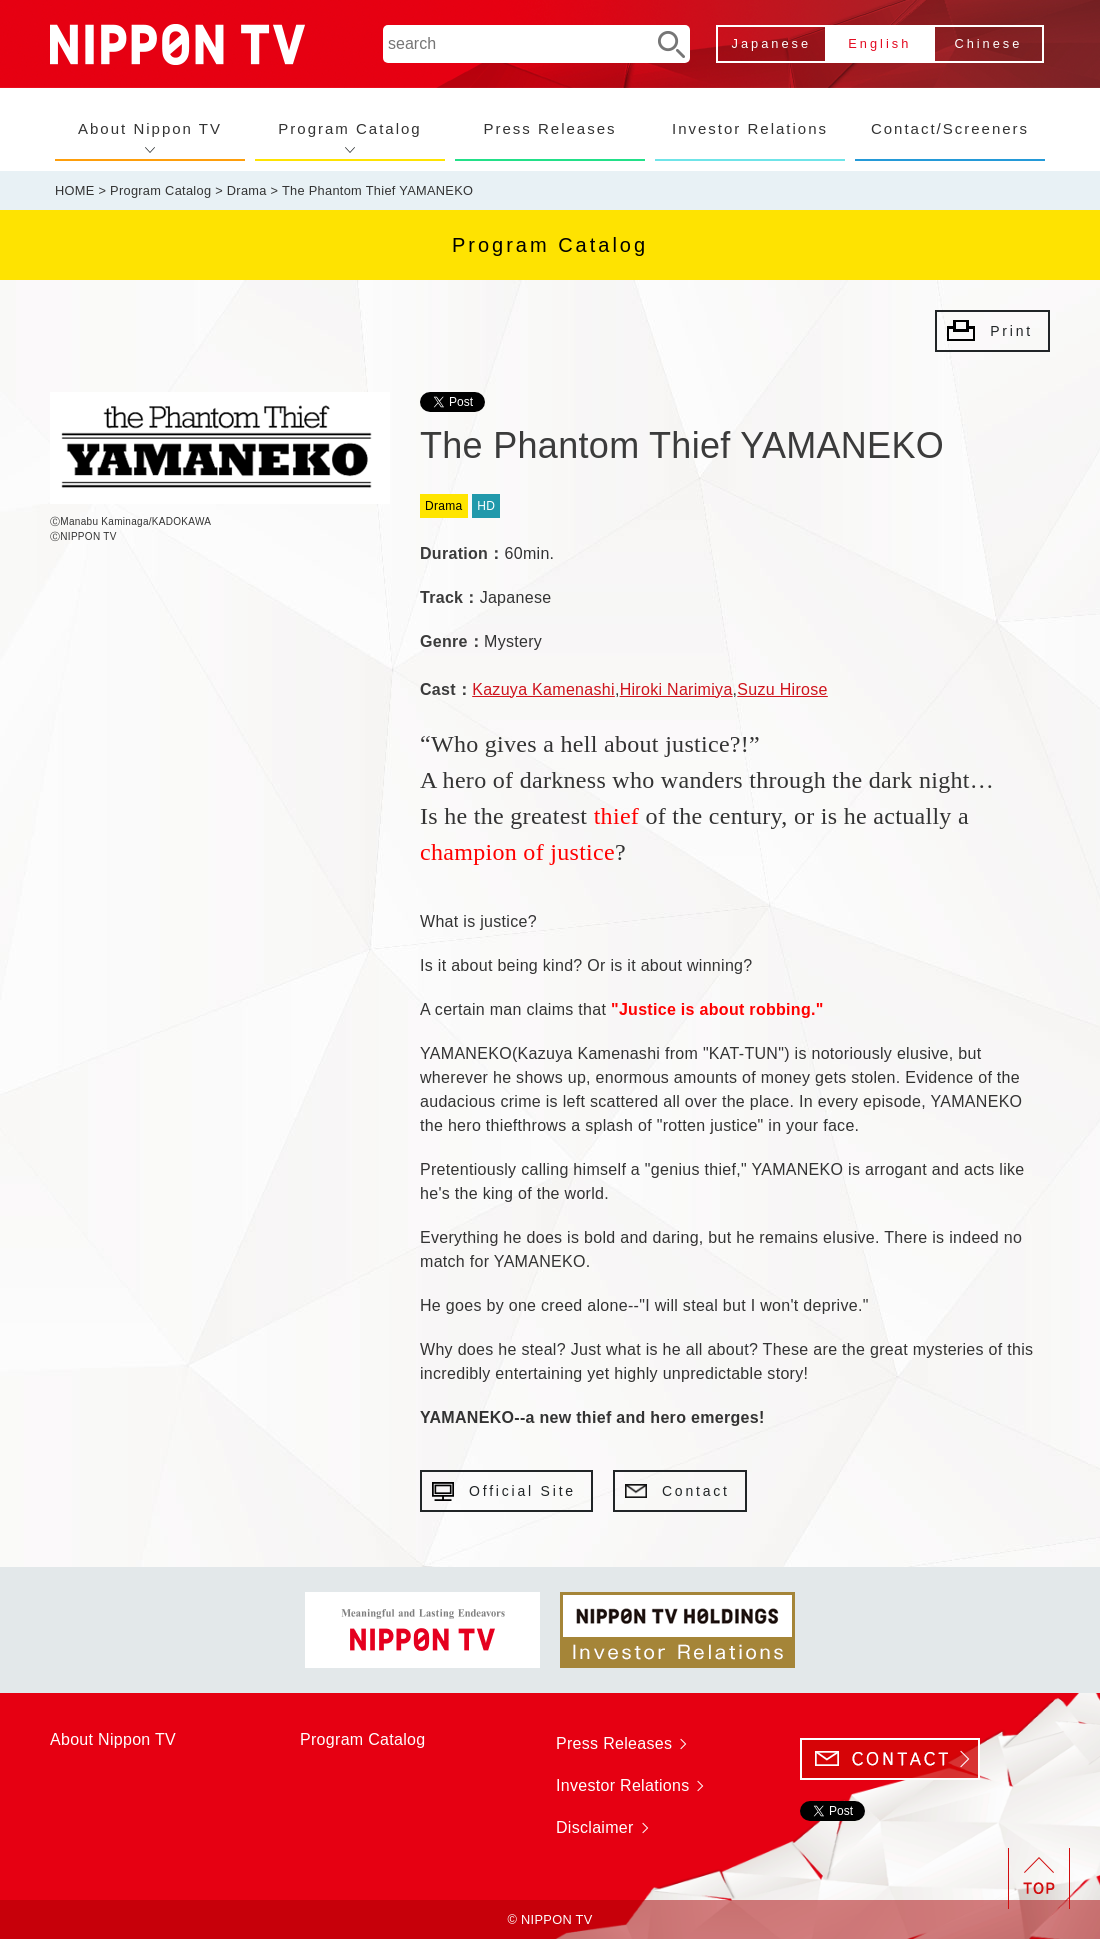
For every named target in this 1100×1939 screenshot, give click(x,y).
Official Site (522, 1491)
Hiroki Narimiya (676, 689)
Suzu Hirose (782, 689)
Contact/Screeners (950, 128)
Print (1011, 331)
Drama (247, 190)
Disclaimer (595, 1827)
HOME (75, 190)
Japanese (772, 43)
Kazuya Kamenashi (543, 689)
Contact (696, 1491)
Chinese (988, 43)
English (879, 43)
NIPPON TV (177, 44)
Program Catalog (349, 128)
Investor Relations (750, 128)
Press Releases (549, 128)
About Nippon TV (150, 128)
